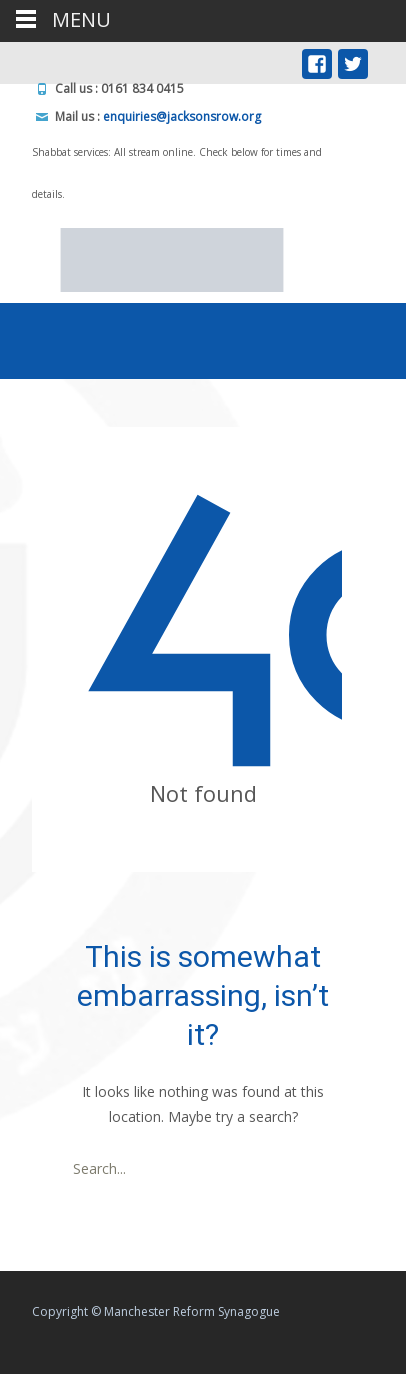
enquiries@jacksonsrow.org (182, 116)
